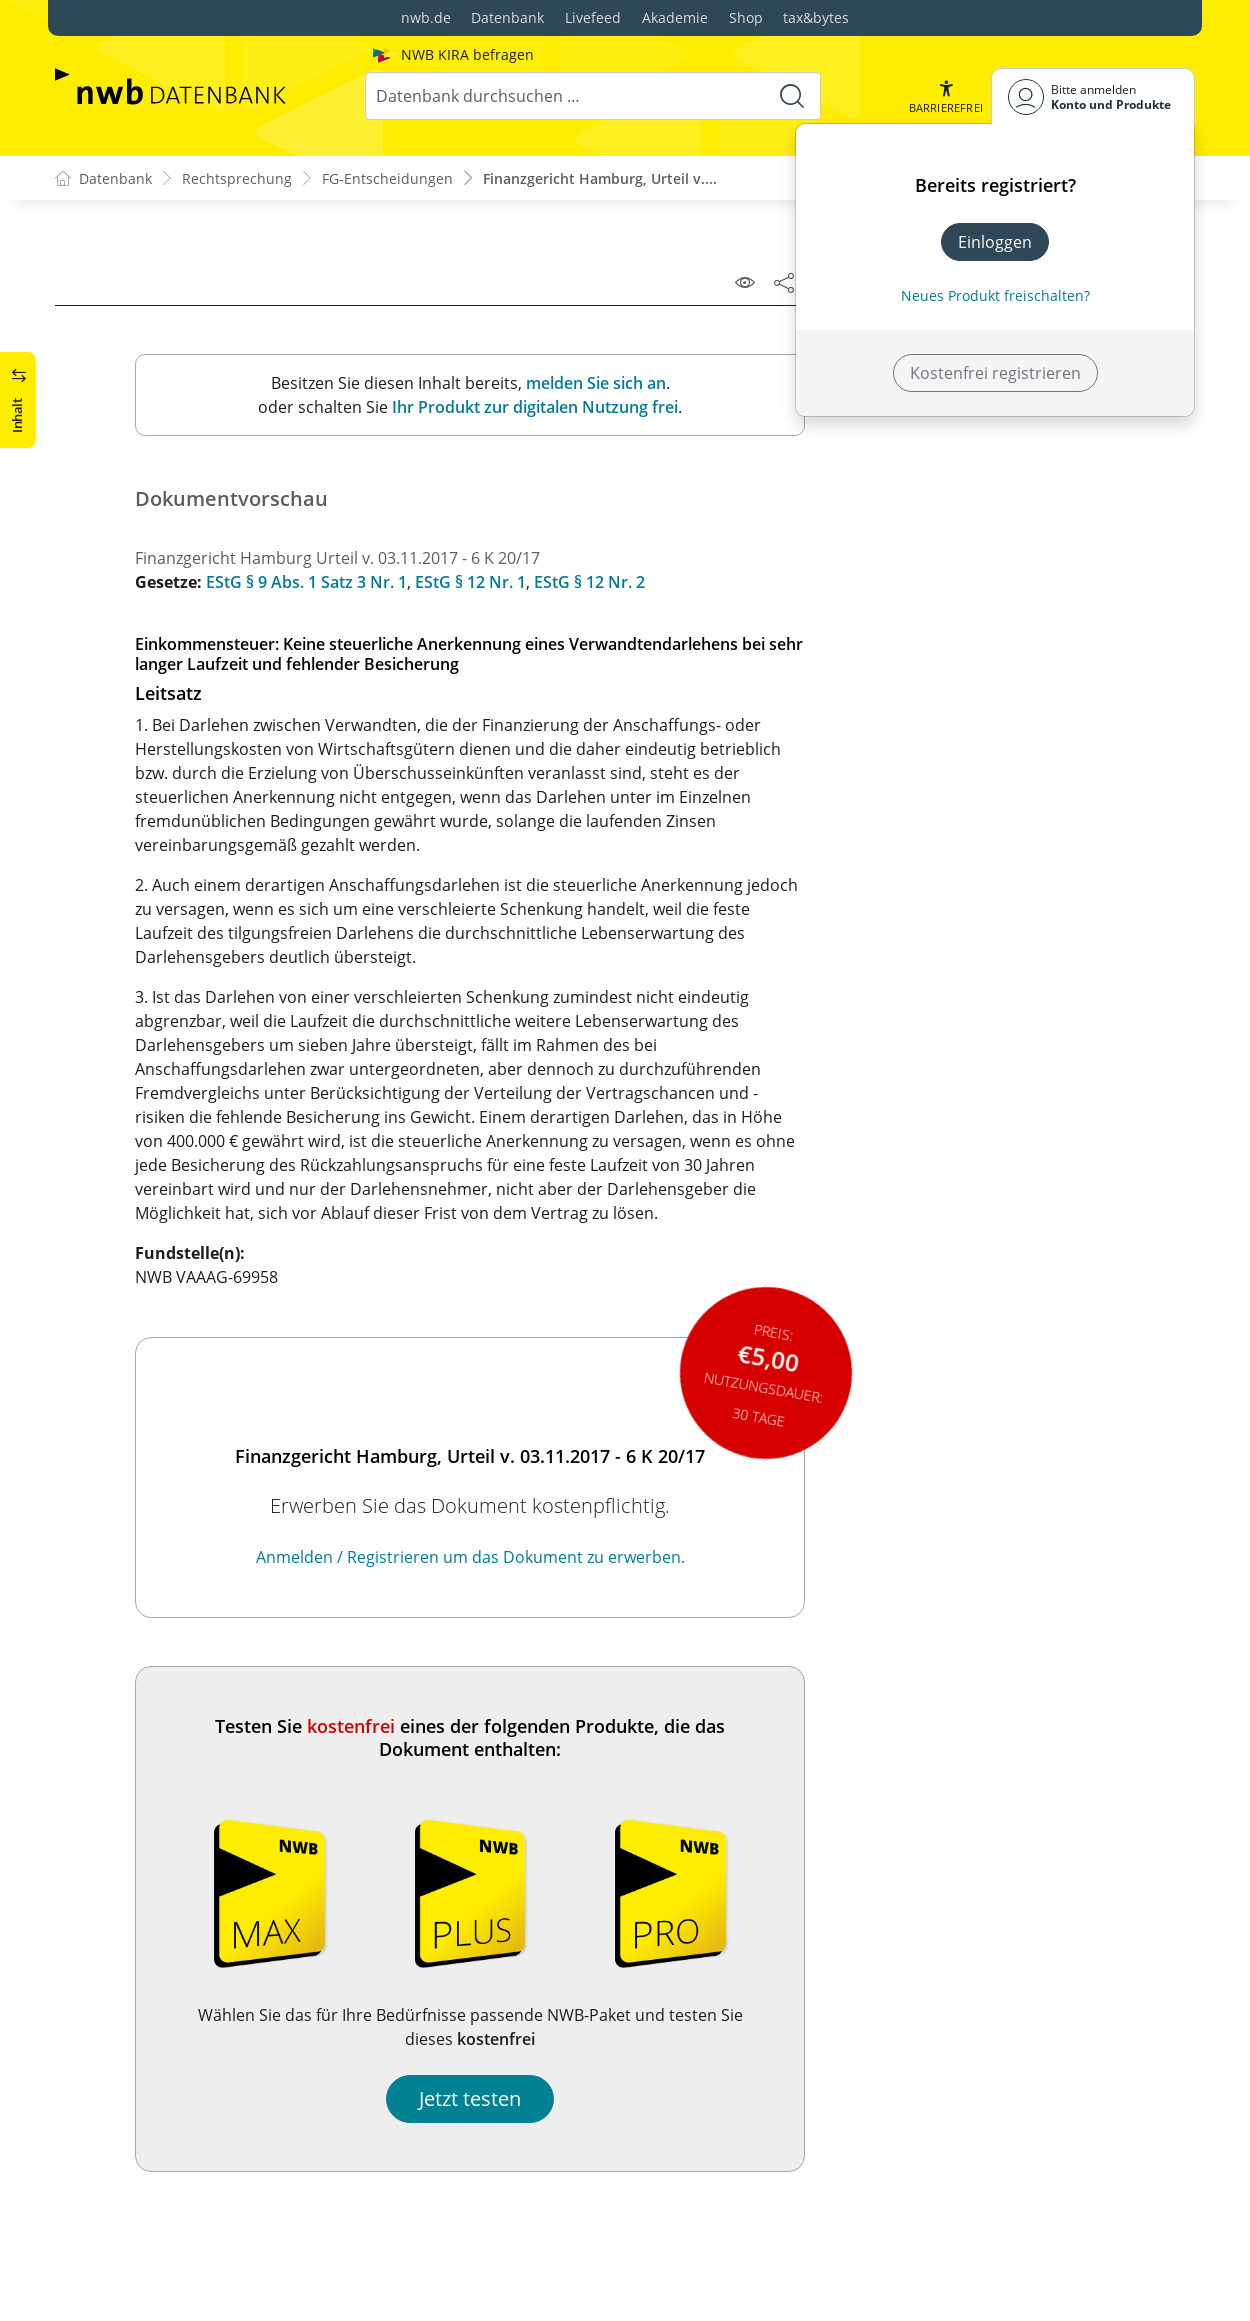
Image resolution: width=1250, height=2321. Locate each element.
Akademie (675, 17)
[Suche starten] (792, 96)
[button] (946, 96)
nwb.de (426, 17)
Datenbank (507, 17)
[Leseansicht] (745, 282)
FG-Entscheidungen (387, 178)
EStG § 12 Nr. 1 (470, 582)
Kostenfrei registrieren (995, 373)
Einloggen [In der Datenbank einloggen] (995, 242)
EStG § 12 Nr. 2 (589, 582)
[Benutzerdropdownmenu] (1093, 96)
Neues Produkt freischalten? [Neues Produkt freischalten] (995, 295)
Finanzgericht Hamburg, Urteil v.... (600, 178)
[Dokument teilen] (784, 282)
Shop (746, 17)
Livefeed (593, 17)
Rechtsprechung (237, 178)
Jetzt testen (470, 2098)
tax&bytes (816, 17)
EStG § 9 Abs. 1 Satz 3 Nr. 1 (306, 582)
